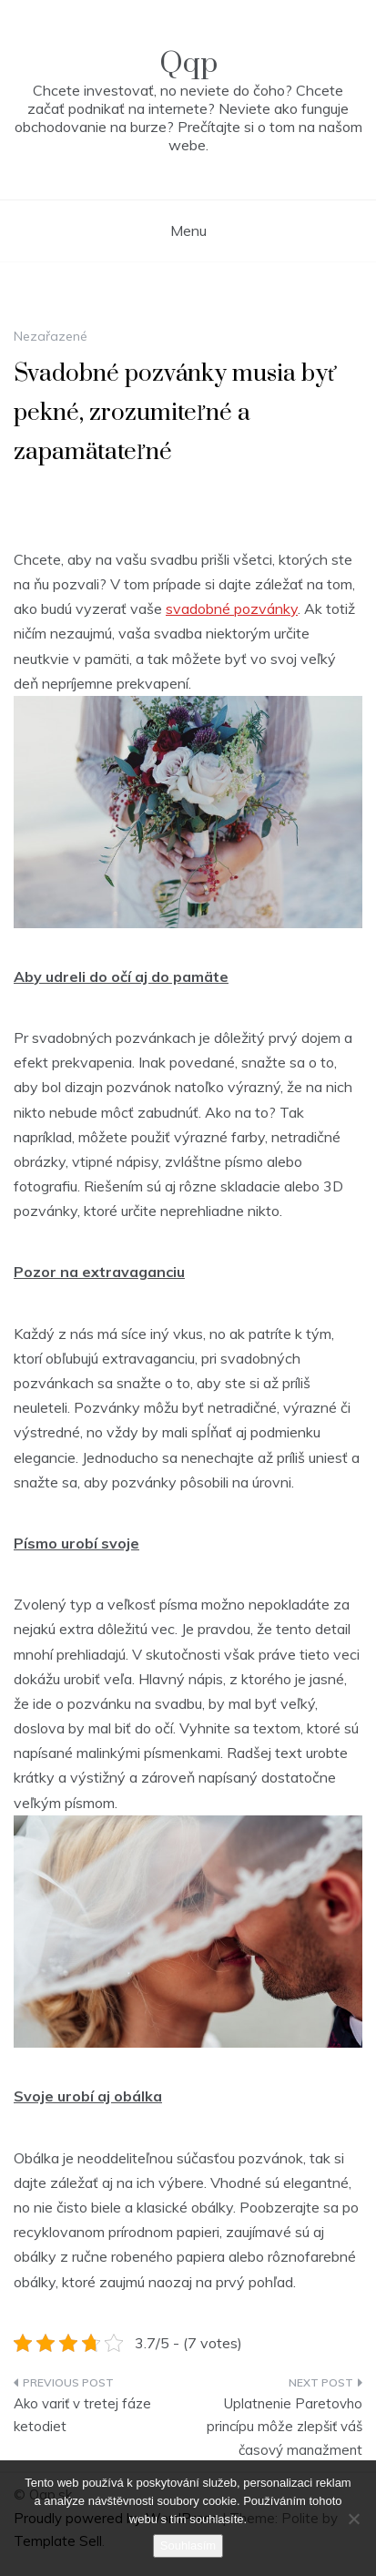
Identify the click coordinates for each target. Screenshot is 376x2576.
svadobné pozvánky (232, 608)
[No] (353, 2519)
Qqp (188, 63)
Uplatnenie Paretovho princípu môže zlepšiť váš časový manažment (284, 2426)
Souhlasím (188, 2545)
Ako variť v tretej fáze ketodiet (82, 2415)
